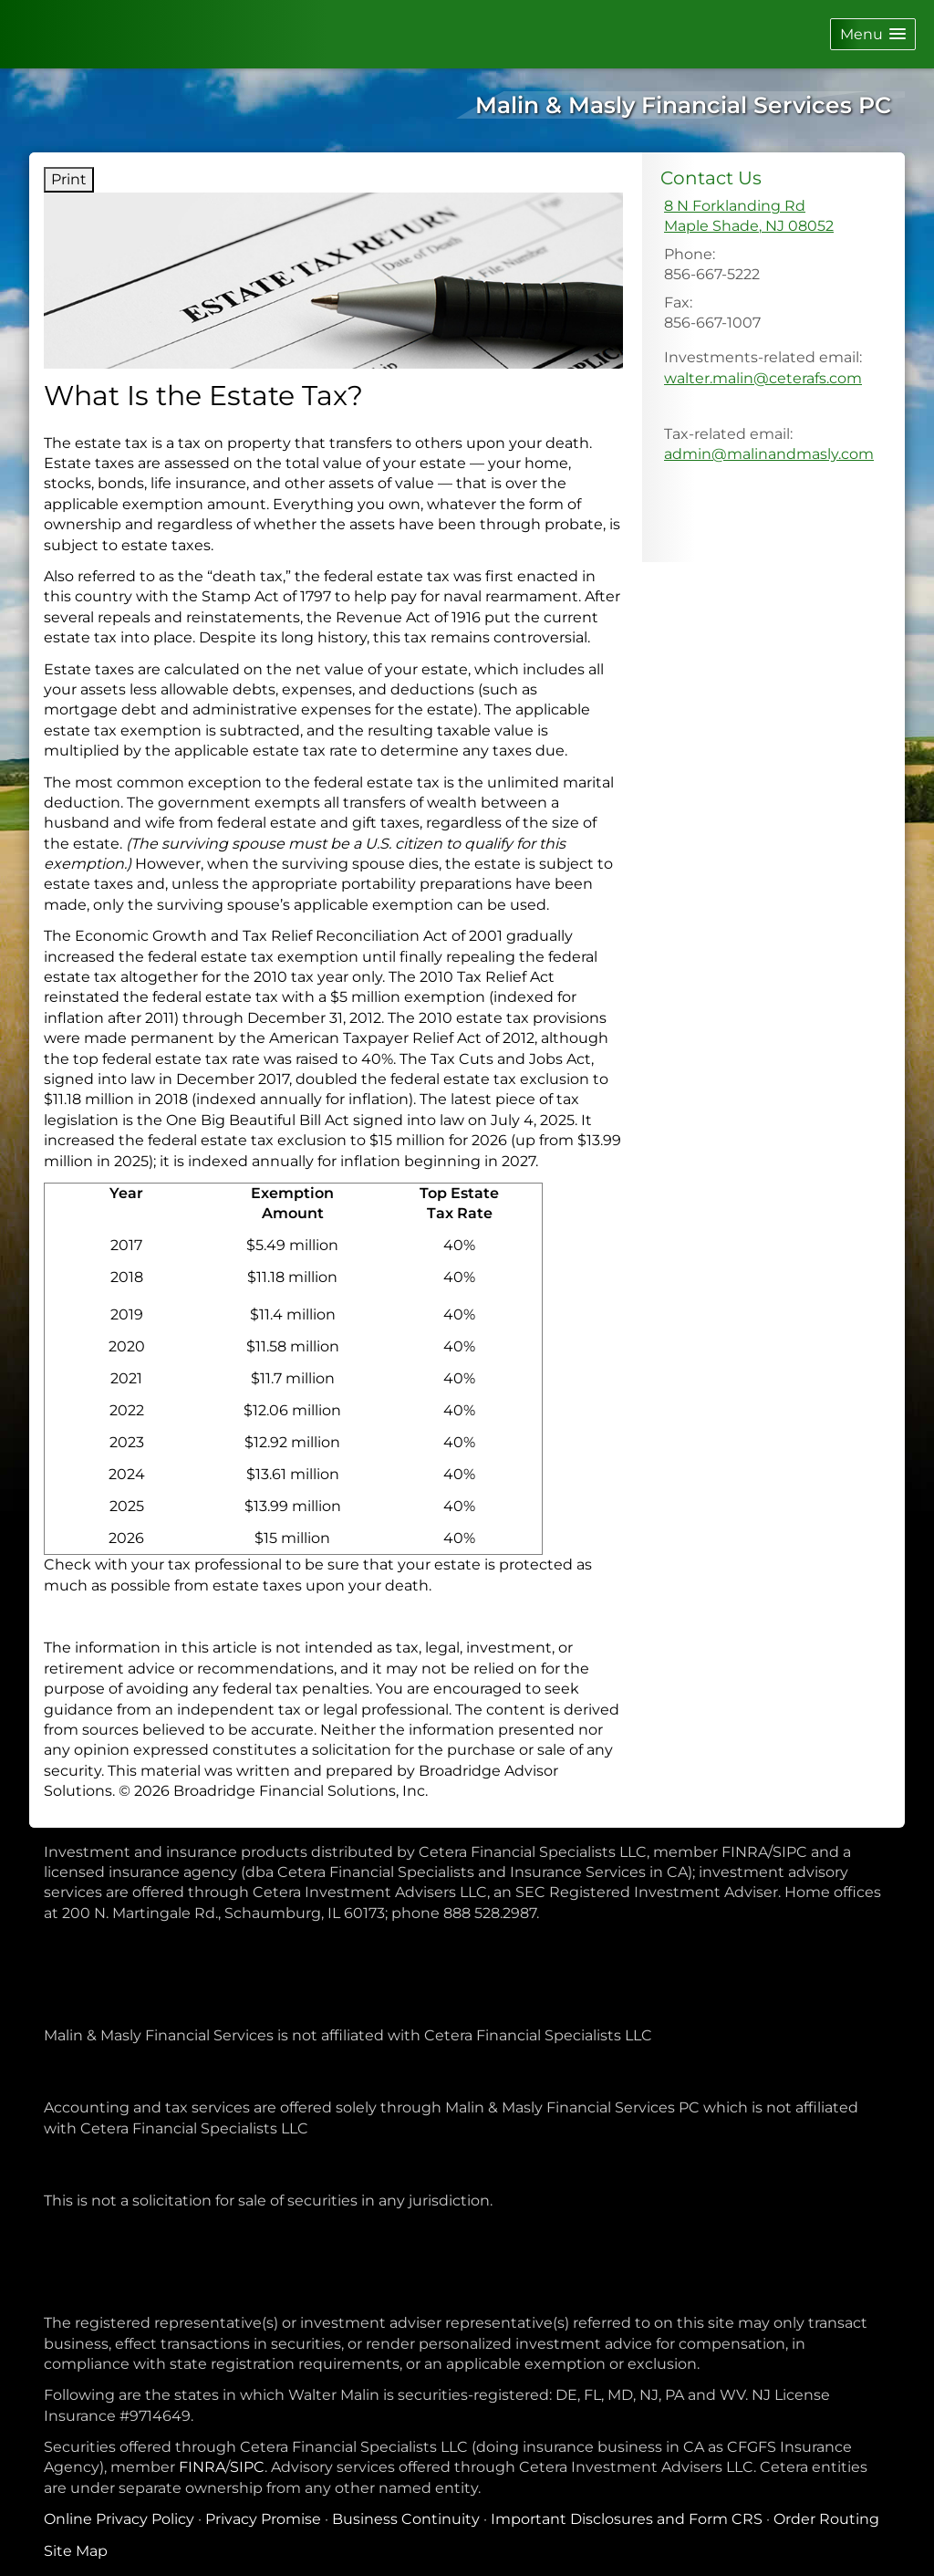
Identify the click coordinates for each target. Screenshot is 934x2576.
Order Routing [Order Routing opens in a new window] (826, 2519)
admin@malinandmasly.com (769, 454)
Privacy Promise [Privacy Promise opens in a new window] (263, 2519)
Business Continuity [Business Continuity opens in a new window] (406, 2519)
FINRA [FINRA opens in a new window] (202, 2467)
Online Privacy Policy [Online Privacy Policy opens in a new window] (119, 2519)
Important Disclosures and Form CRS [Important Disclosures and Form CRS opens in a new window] (627, 2519)
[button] (873, 34)
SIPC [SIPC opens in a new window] (247, 2467)
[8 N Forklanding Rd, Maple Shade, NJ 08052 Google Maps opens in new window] (749, 216)
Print (69, 179)
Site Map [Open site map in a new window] (76, 2551)
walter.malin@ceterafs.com (763, 378)
